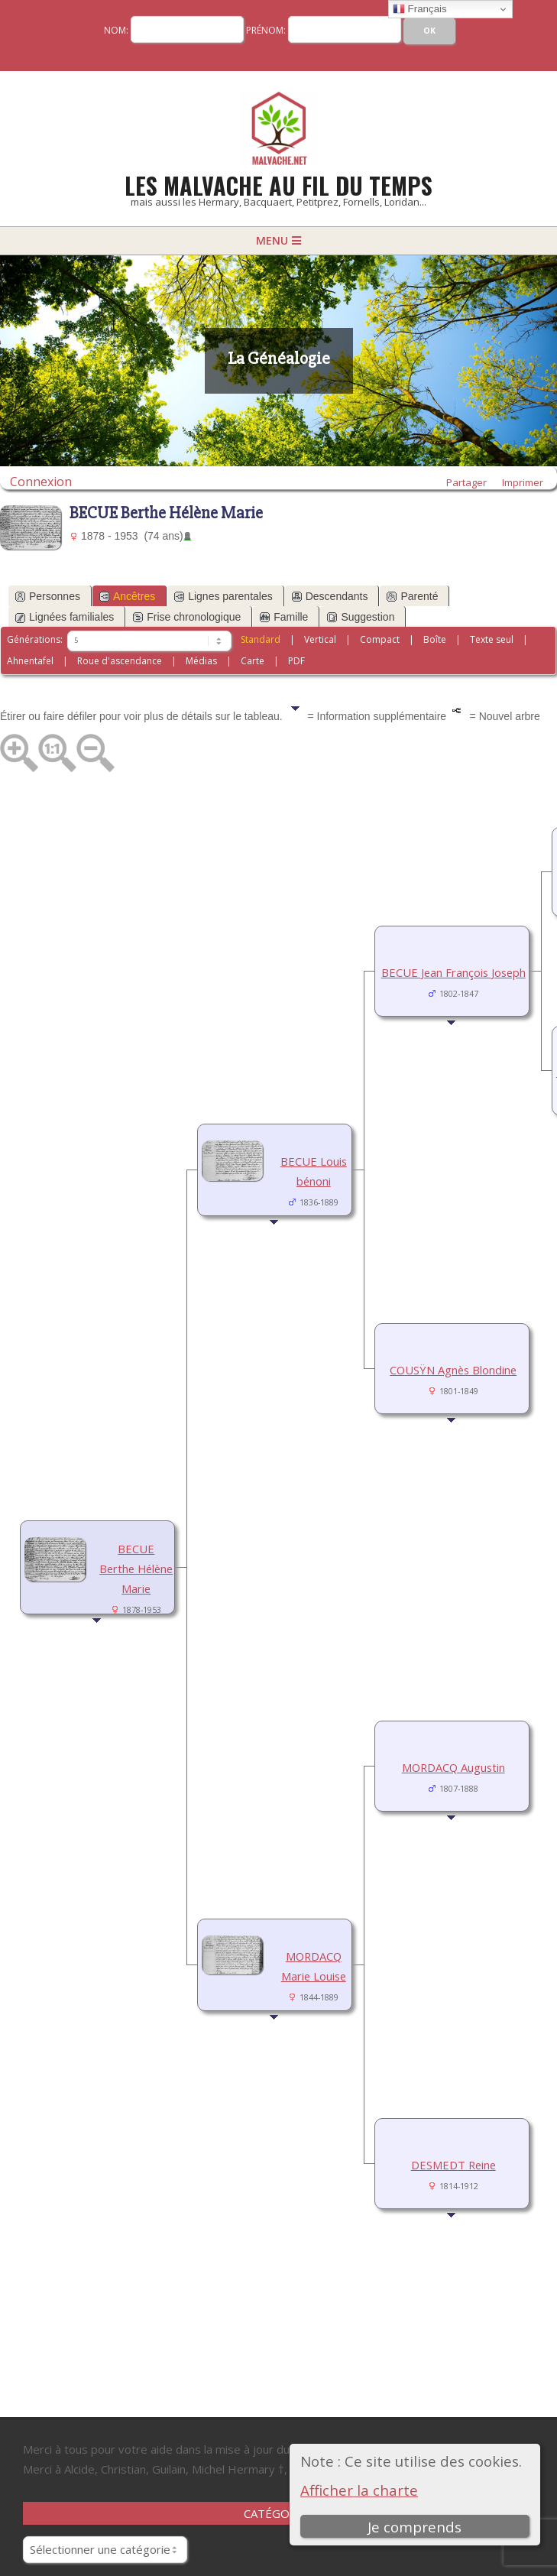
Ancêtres (127, 596)
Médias (201, 660)
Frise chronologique (187, 617)
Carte (252, 660)
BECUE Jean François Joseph (453, 972)
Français (420, 9)
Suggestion (360, 617)
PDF (296, 660)
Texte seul (491, 639)
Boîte (434, 639)
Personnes (47, 596)
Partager (466, 482)
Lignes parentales (223, 596)
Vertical (320, 639)
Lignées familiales (64, 617)
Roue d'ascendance (119, 660)
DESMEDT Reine (453, 2164)
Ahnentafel (30, 660)
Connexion (41, 481)
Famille (284, 617)
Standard (260, 639)
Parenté (412, 596)
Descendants (330, 596)
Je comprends (415, 2526)
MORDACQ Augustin (453, 1767)
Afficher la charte (359, 2490)
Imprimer (522, 482)
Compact (380, 639)
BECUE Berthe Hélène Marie (136, 1568)
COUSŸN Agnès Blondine (453, 1369)
